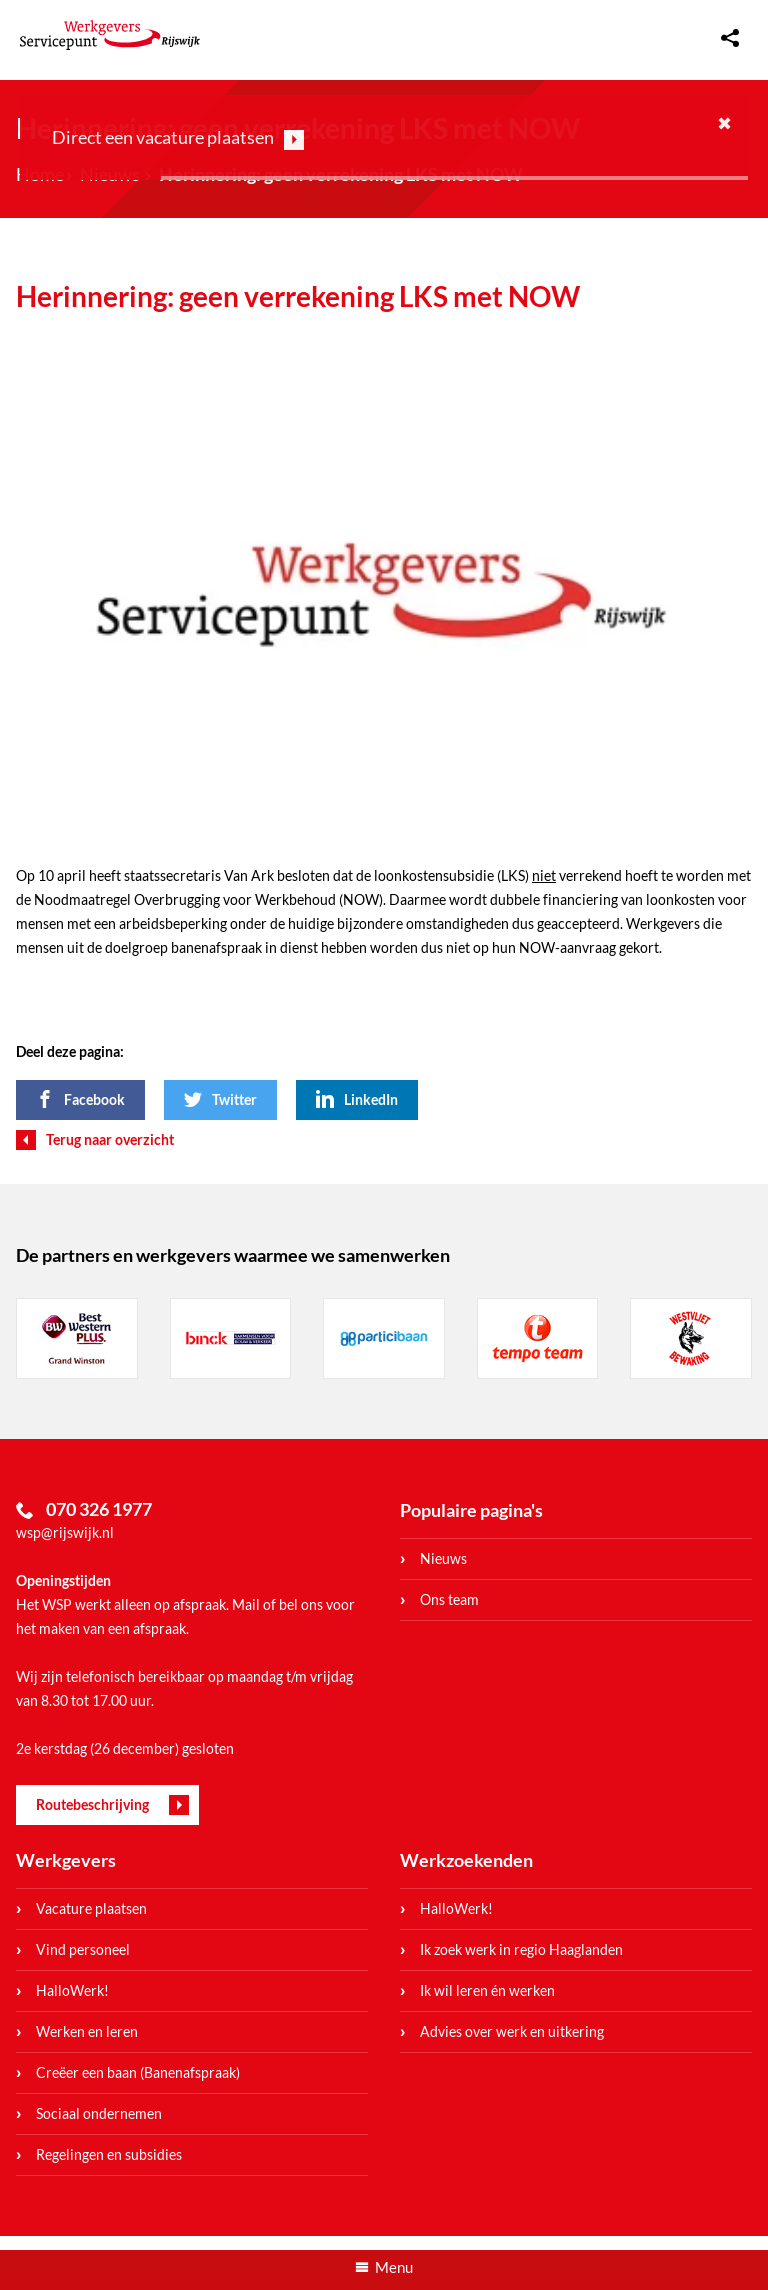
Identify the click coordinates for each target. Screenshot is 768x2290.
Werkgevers (66, 1860)
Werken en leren (87, 2031)
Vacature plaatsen (91, 1908)
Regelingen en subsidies (109, 2154)
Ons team (449, 1599)
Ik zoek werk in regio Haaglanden (521, 1949)
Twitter (234, 1099)
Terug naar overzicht (110, 1139)
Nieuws (443, 1558)
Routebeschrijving (92, 1804)
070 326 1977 (99, 1509)
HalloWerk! (72, 1990)
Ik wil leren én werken (487, 1990)
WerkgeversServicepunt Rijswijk (110, 35)
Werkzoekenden (466, 1860)
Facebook (94, 1099)
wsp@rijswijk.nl (65, 1532)
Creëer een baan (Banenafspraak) (138, 2072)
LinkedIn (371, 1099)
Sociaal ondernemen (99, 2113)
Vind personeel (83, 1949)
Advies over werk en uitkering (512, 2031)
